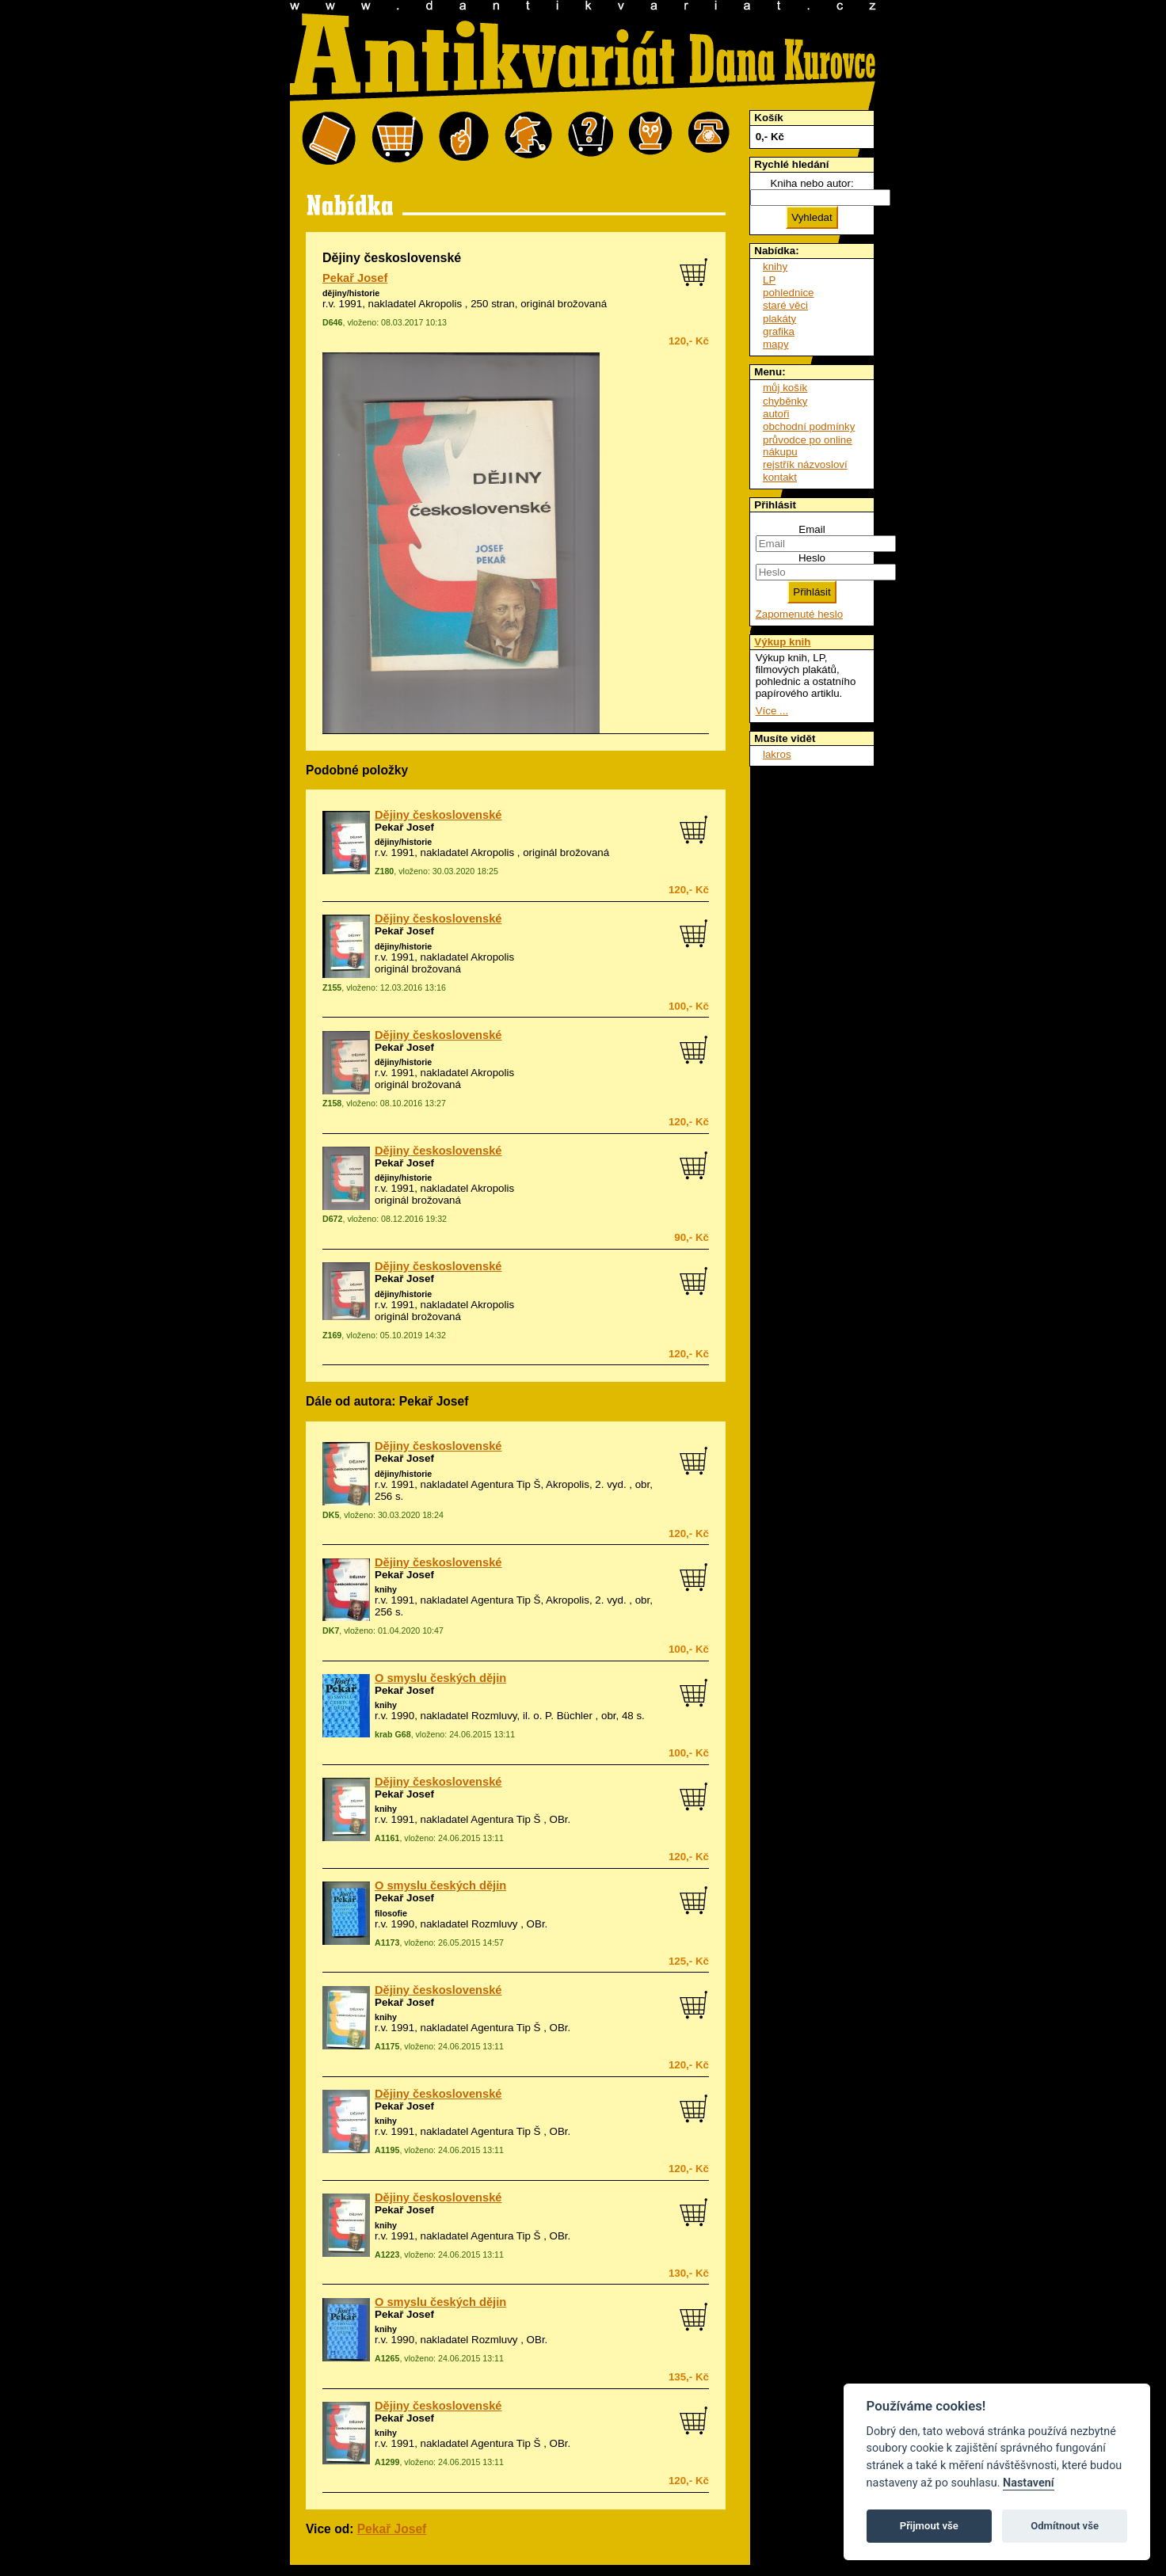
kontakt (780, 477)
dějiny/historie (350, 293)
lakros (777, 754)
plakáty (779, 319)
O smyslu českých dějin (440, 1678)
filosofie (391, 1913)
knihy (386, 1589)
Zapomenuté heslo (799, 614)
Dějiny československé (438, 815)
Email (811, 529)
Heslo (811, 558)
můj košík (785, 388)
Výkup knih (782, 642)
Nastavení (1028, 2483)
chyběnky (785, 401)
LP (769, 280)
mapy (776, 344)
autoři (776, 414)
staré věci (785, 305)
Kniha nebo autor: (811, 183)
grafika (778, 331)
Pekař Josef (354, 278)
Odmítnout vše (1065, 2526)
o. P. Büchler (563, 1716)
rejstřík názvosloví (805, 464)
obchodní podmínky (809, 426)
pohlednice (788, 293)
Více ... (772, 711)
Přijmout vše (929, 2526)
